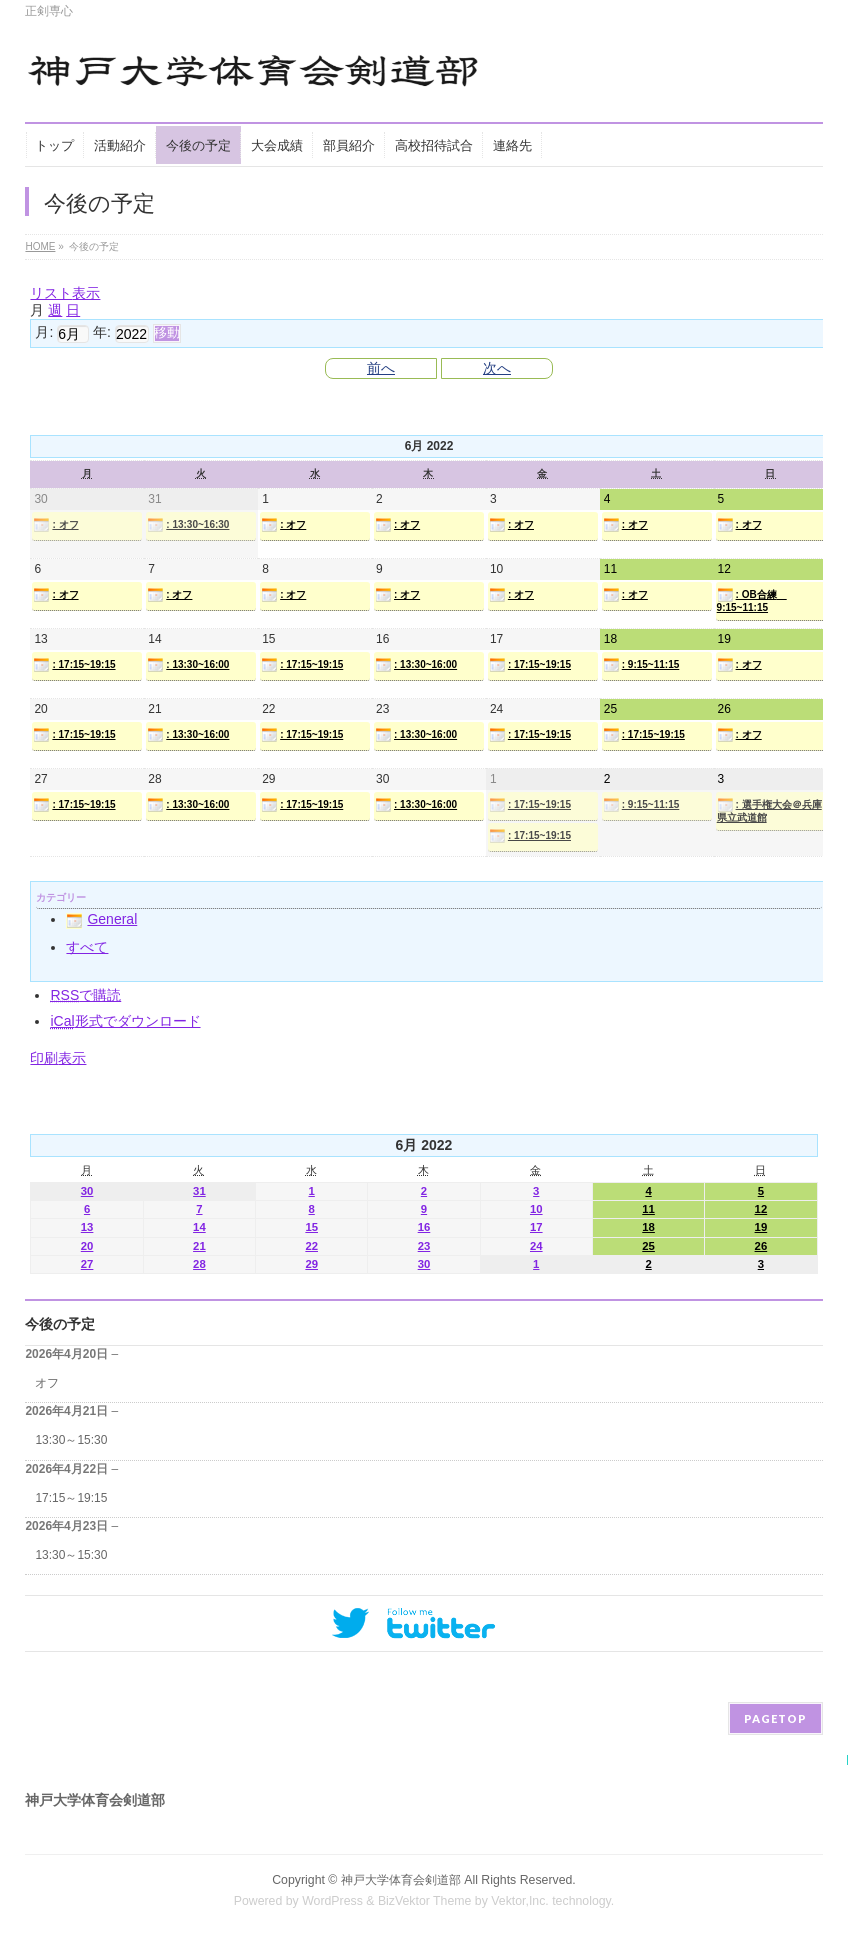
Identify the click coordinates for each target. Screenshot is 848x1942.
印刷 (58, 1058)
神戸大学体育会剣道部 (401, 1880)
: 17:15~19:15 (74, 665)
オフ (47, 1383)
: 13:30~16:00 (188, 665)
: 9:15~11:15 (641, 665)
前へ (381, 368)
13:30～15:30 (71, 1440)
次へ (497, 368)
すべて (87, 947)
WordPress (332, 1901)
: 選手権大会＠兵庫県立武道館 (769, 810)
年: (102, 332)
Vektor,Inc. (520, 1901)
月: (44, 332)
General (101, 919)
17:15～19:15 (71, 1498)
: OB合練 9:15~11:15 (752, 600)
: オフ (55, 525)
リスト (65, 293)
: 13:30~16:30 (188, 525)
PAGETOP (775, 1718)
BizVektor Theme (425, 1901)
